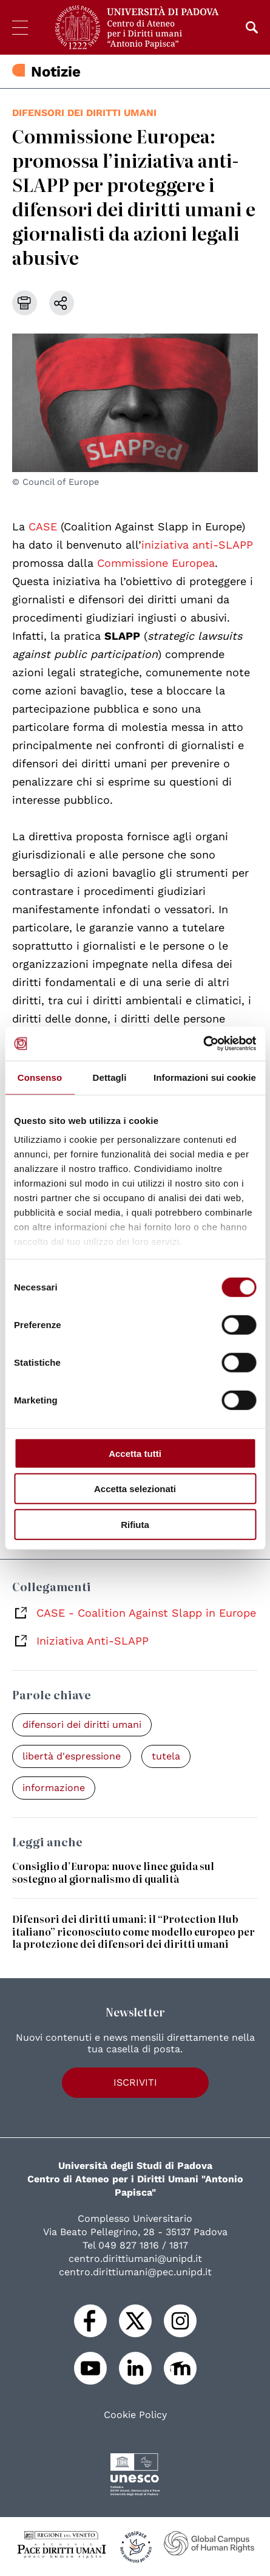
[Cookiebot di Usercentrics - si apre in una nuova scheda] (203, 1044)
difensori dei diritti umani (84, 112)
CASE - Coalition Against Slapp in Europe (146, 1612)
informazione (53, 1787)
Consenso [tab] (40, 1077)
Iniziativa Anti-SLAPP (92, 1640)
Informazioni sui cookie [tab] (205, 1077)
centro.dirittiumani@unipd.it (135, 2258)
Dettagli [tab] (110, 1077)
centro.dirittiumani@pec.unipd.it (135, 2272)
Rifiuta (135, 1524)
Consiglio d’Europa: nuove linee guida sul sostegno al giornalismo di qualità (113, 1872)
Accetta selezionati (135, 1489)
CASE (43, 526)
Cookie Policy (135, 2415)
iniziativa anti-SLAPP (197, 544)
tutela (166, 1756)
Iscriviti (135, 2082)
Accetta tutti (135, 1453)
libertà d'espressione (71, 1756)
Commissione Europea (156, 563)
